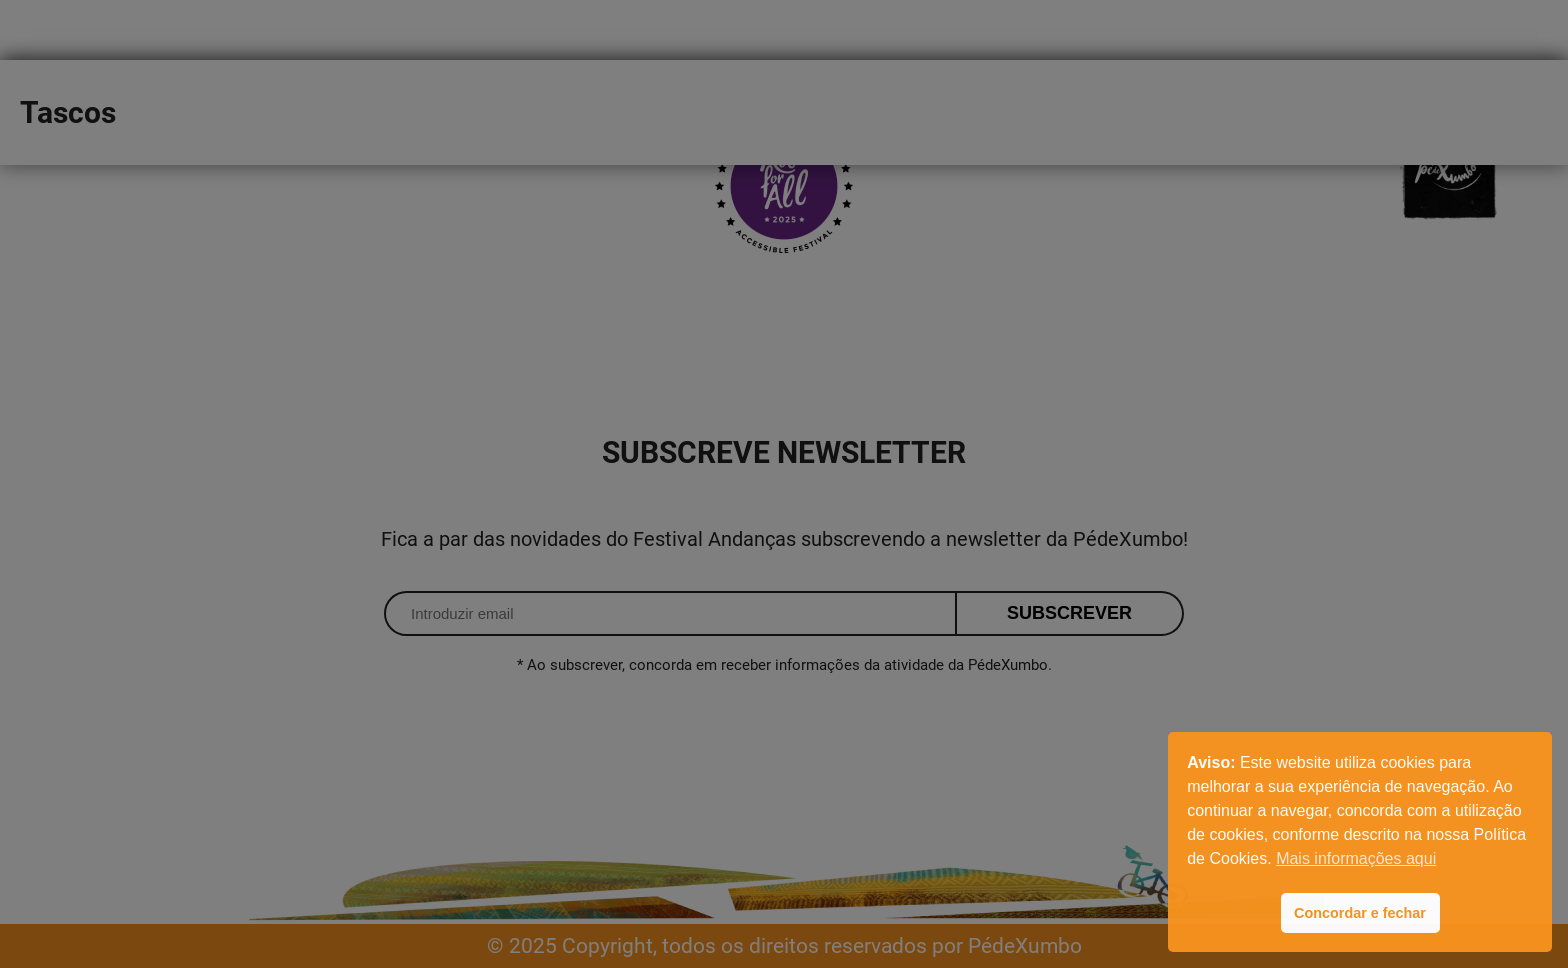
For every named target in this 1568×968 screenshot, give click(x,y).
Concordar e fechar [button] (1360, 913)
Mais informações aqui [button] (1356, 858)
